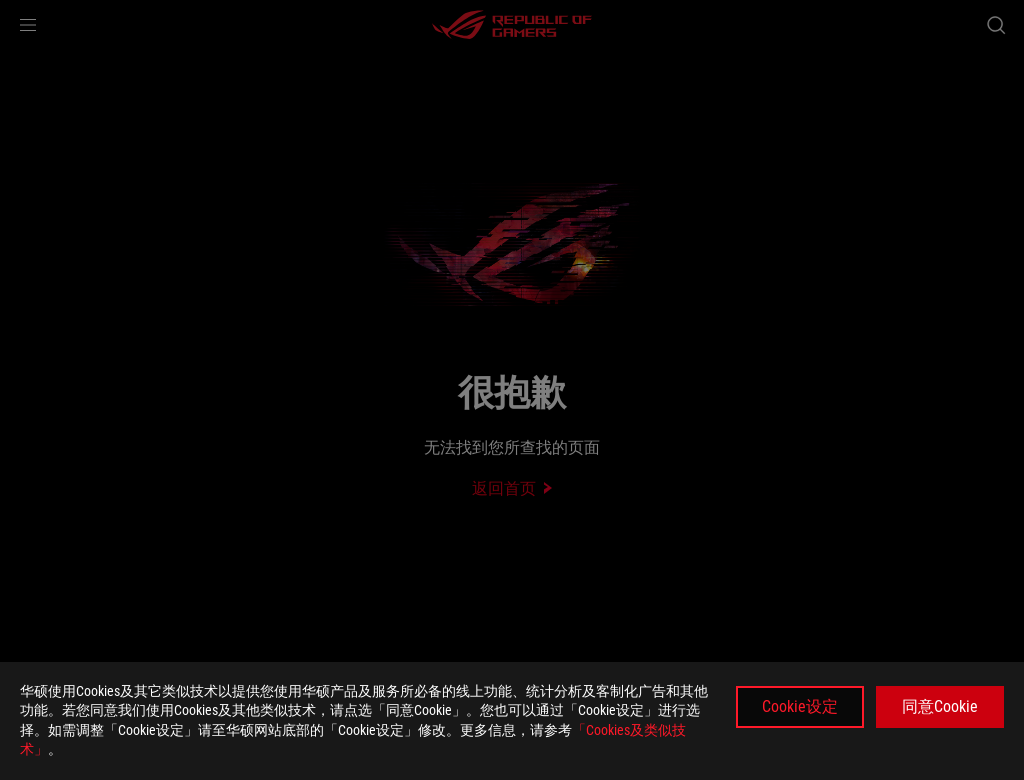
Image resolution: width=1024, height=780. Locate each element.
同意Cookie (940, 706)
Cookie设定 (800, 706)
